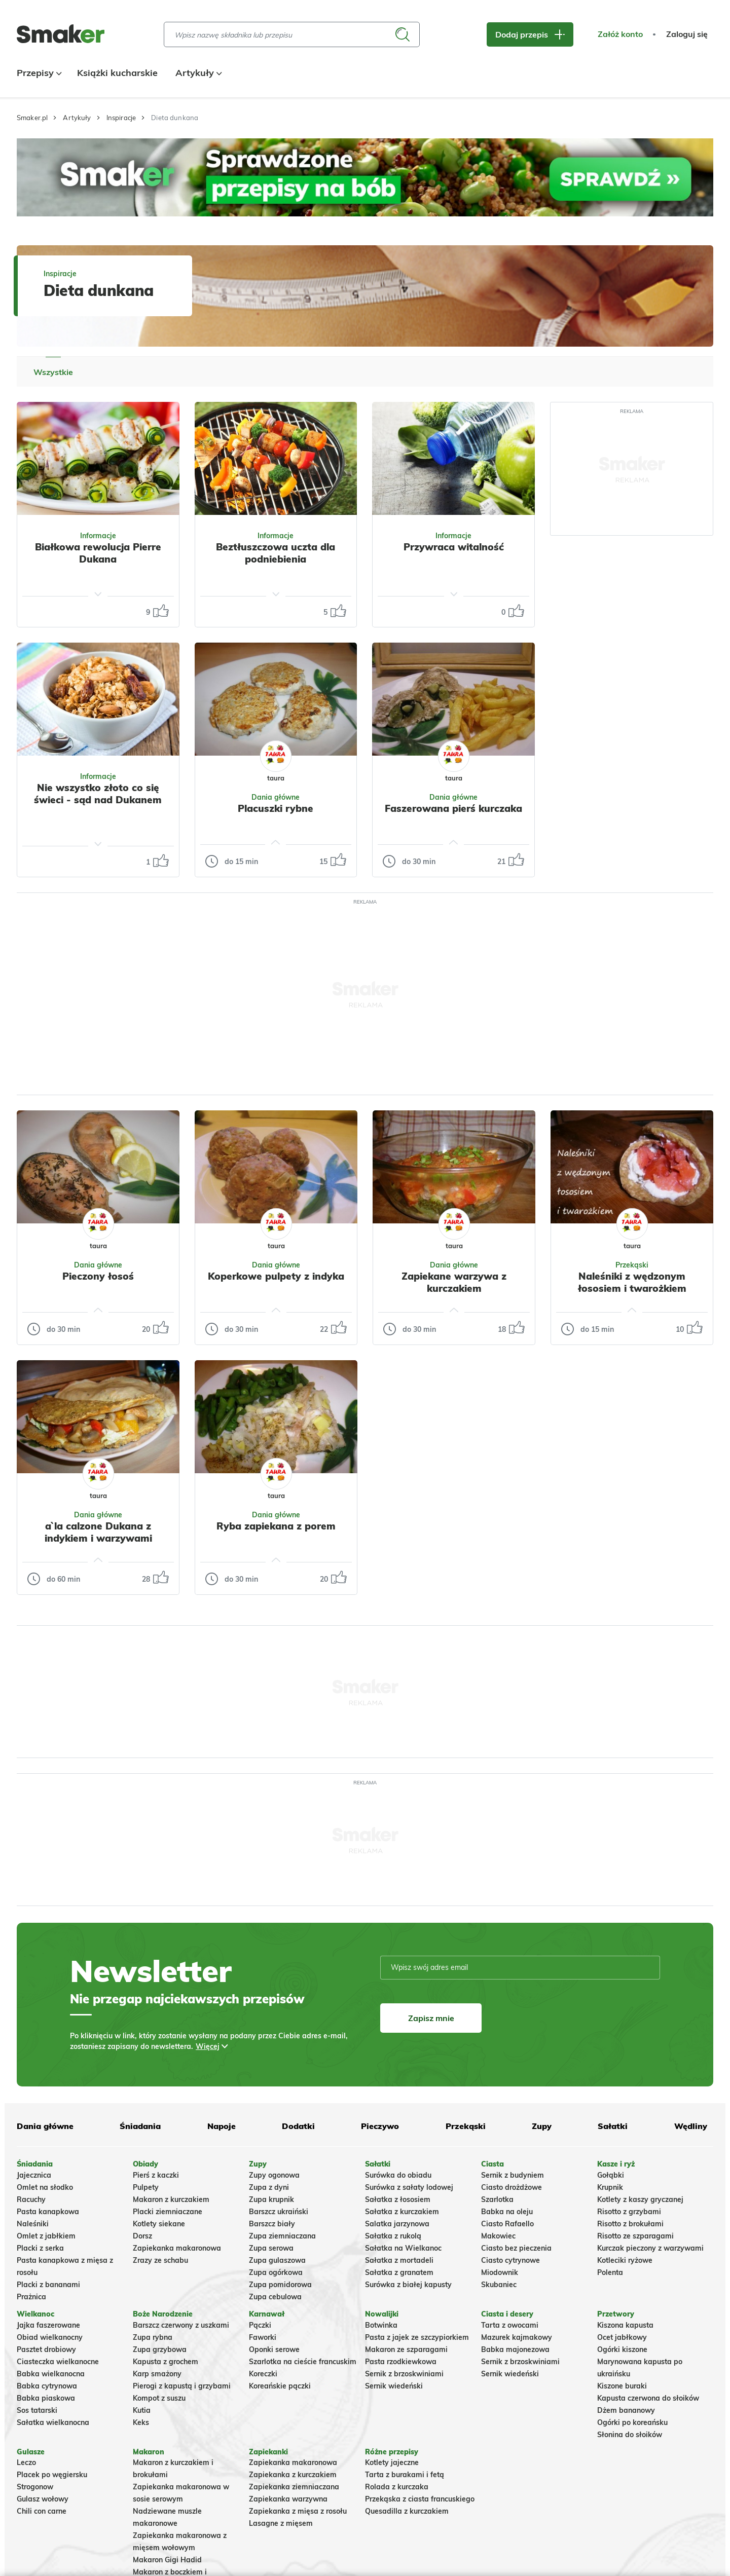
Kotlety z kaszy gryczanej (640, 2199)
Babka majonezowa (515, 2349)
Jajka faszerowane (48, 2325)
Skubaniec (499, 2284)
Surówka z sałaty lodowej (409, 2187)
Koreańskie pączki (280, 2386)
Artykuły (197, 73)
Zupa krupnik (271, 2199)
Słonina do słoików (629, 2434)
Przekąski (466, 2126)
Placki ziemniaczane (167, 2211)
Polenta (610, 2272)
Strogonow (35, 2486)
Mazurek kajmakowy (516, 2337)
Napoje (221, 2126)
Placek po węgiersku (52, 2474)
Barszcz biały (272, 2223)
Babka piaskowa (46, 2398)
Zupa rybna (152, 2337)
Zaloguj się (687, 34)
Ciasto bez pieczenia (516, 2248)
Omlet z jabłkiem (46, 2236)
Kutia (142, 2410)
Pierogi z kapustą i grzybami (182, 2386)
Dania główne (45, 2126)
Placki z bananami (48, 2284)
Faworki (262, 2337)
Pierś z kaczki (156, 2175)
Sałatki (613, 2126)
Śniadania (140, 2126)
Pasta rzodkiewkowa (400, 2361)
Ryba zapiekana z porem (276, 1526)
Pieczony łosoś (98, 1276)
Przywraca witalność (454, 547)
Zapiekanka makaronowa (177, 2248)
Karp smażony (157, 2373)
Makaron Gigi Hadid (167, 2559)
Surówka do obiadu (398, 2175)
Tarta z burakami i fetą (404, 2474)
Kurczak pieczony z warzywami (650, 2248)
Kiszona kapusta (625, 2325)
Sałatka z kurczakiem (402, 2211)
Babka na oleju (507, 2211)
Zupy (542, 2126)
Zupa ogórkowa (276, 2272)
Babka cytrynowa (47, 2386)
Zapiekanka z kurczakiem (293, 2474)
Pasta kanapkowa (48, 2211)
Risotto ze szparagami (635, 2236)
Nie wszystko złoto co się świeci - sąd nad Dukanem (98, 793)
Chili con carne (41, 2511)
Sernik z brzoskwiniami (404, 2373)
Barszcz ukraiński (278, 2211)
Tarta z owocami (509, 2325)
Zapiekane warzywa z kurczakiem (454, 1282)
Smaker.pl (32, 118)
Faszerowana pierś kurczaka (453, 808)
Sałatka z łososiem (397, 2199)
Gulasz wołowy (42, 2499)
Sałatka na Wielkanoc (403, 2248)
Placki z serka (40, 2248)
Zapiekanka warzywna (288, 2499)
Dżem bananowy (626, 2410)
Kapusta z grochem (165, 2361)
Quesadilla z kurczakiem (407, 2511)
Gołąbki (610, 2175)
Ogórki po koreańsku (632, 2422)
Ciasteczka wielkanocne (58, 2361)
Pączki (260, 2325)
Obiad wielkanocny (50, 2337)
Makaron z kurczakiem (171, 2199)
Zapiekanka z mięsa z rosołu (298, 2511)
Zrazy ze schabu (160, 2260)
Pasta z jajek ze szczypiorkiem (417, 2337)
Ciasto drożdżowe (511, 2187)
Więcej (208, 2046)
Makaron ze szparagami (406, 2349)
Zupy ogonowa (274, 2175)
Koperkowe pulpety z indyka (276, 1276)
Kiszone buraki (622, 2386)
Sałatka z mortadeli (399, 2260)
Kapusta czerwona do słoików (648, 2398)
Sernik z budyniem (512, 2175)
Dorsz (142, 2236)
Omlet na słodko (45, 2187)
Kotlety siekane (159, 2223)
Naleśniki (33, 2223)
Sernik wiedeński (394, 2386)
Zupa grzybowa (160, 2349)
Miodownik (499, 2272)
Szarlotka (497, 2199)
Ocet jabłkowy (622, 2337)
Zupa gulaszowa (277, 2260)
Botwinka (381, 2325)
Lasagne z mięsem (281, 2523)
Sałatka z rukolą (393, 2236)
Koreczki (263, 2373)
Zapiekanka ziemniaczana (294, 2486)
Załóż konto (620, 34)
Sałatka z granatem (399, 2272)
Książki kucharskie (117, 73)
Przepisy (38, 73)
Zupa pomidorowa (280, 2284)
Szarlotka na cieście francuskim (302, 2361)
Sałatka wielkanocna (53, 2422)
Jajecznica (34, 2175)
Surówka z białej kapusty (408, 2284)
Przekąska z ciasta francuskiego (419, 2499)
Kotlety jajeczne (392, 2462)
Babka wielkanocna (51, 2373)
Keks (141, 2422)
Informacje (98, 535)
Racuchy (31, 2199)
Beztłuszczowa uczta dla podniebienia (275, 553)
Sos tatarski (37, 2410)
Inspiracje (121, 118)
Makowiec (498, 2236)
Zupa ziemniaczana (282, 2236)
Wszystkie (53, 372)
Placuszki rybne (275, 808)
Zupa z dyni (269, 2187)
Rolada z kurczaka (396, 2486)
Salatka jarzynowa (397, 2223)
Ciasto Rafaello (507, 2223)
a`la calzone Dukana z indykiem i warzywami (98, 1532)
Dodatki (298, 2126)
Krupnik (610, 2187)
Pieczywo (380, 2126)
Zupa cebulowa (275, 2296)
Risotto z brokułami (630, 2223)
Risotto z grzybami (629, 2211)
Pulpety (146, 2187)
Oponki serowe (274, 2349)
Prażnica (31, 2296)
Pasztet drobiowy (46, 2349)
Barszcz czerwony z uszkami (181, 2325)
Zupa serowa (271, 2248)
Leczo (26, 2462)
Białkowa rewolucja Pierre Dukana (98, 553)
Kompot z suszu (159, 2398)
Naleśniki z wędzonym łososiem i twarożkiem (632, 1282)
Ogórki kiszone (622, 2349)
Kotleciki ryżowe (624, 2260)
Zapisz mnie (431, 2018)
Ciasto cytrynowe (510, 2260)
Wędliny (690, 2126)
